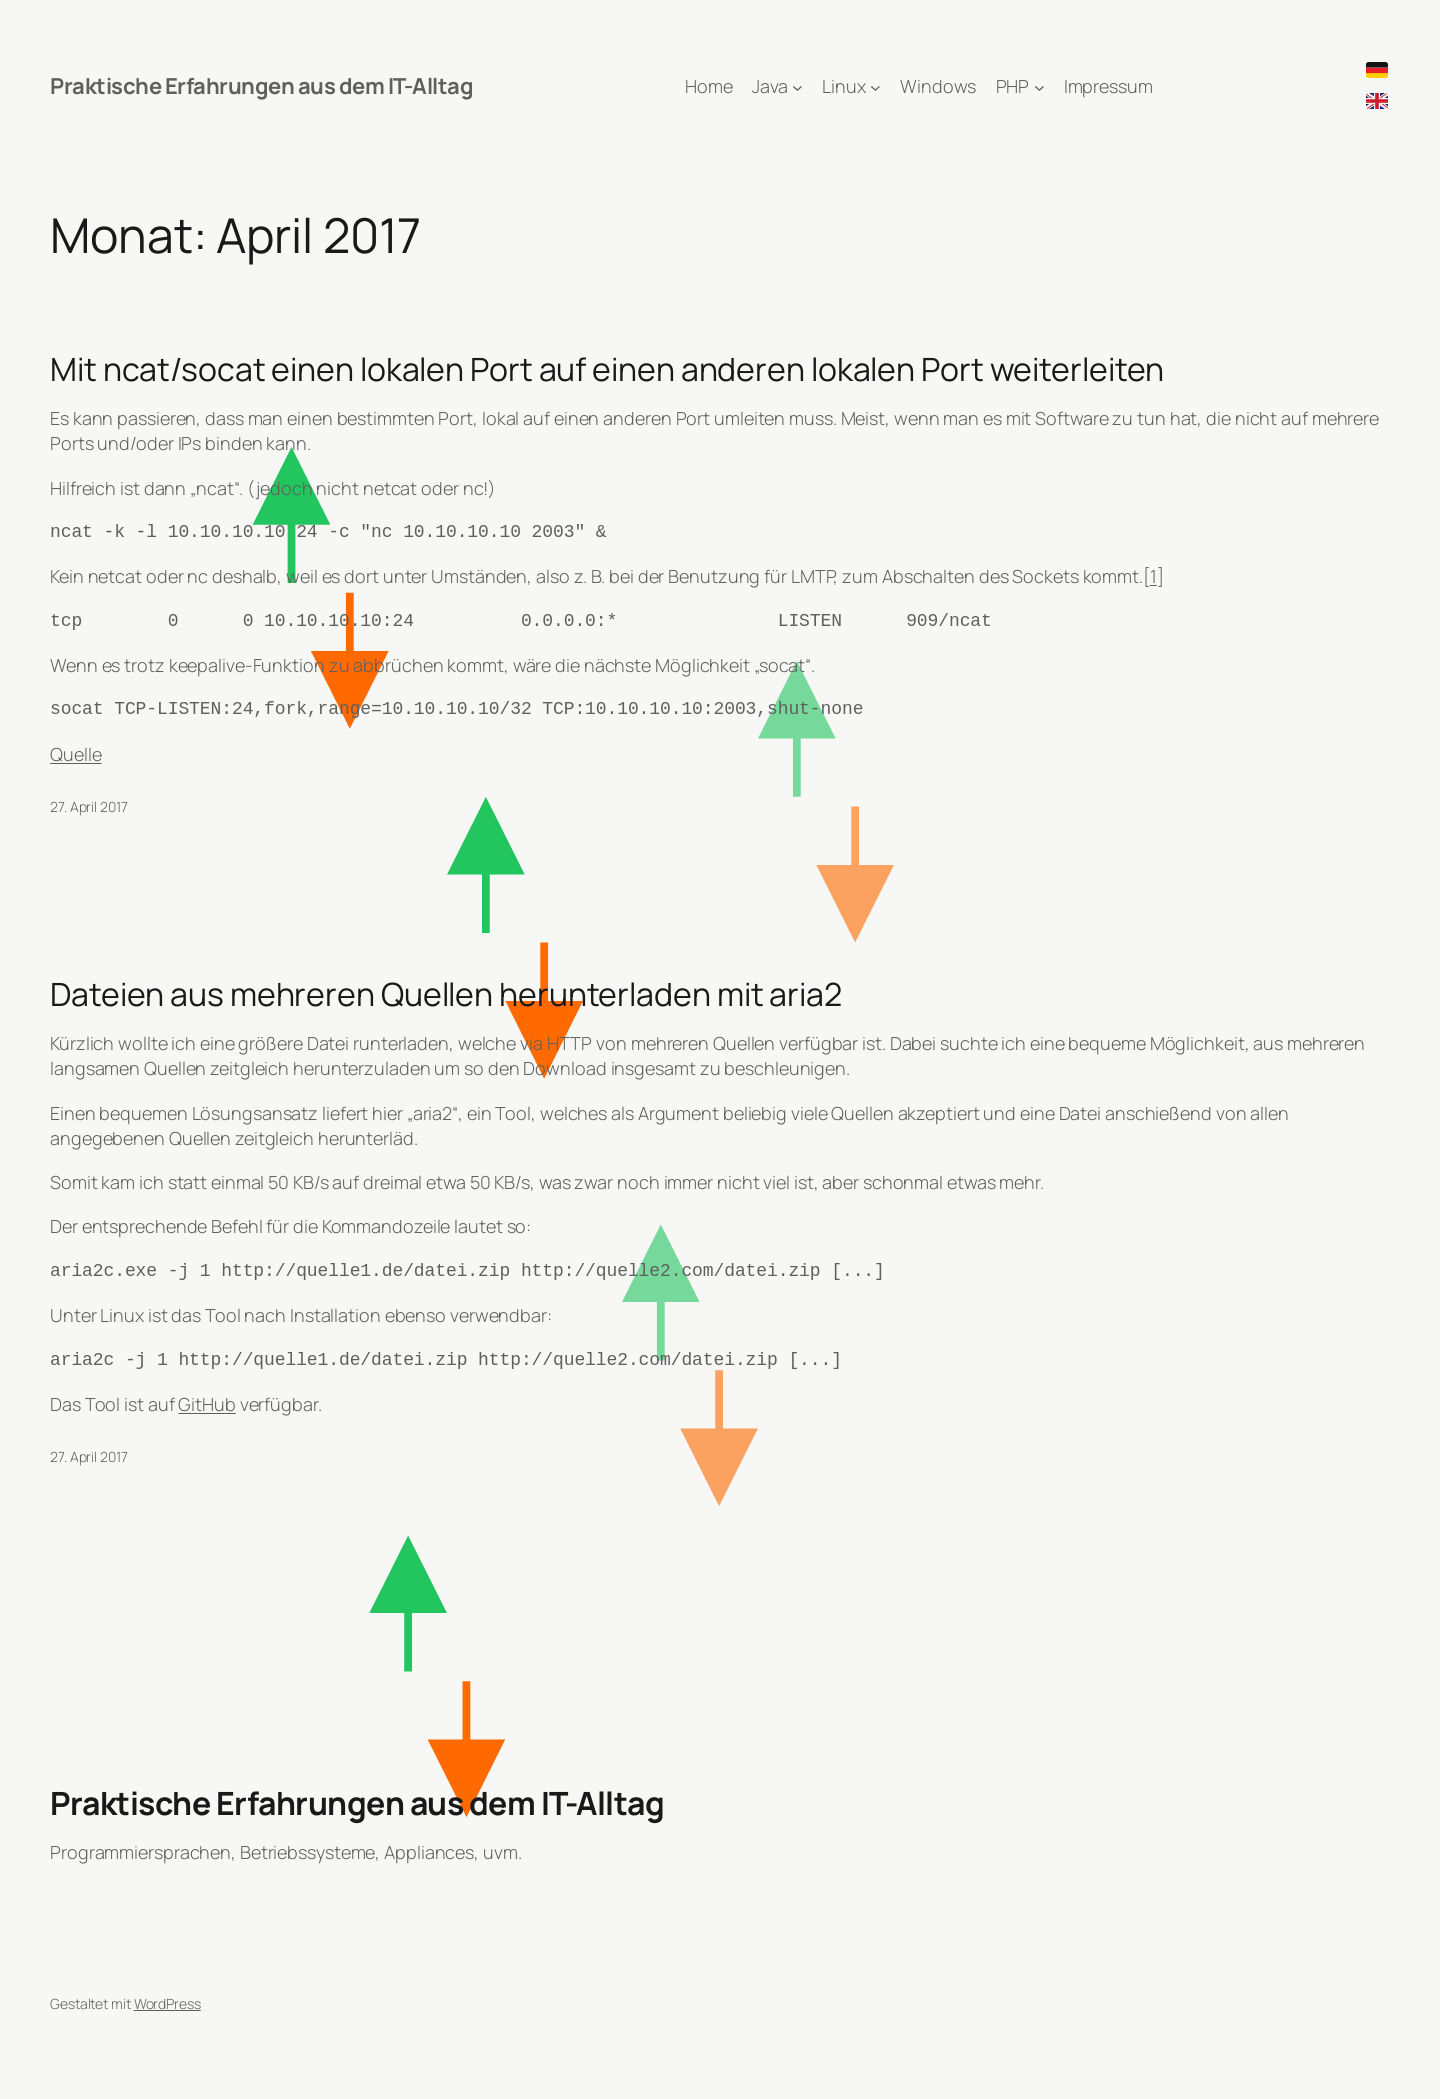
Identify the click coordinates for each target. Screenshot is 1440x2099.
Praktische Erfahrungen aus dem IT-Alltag (261, 86)
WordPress (167, 2003)
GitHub (206, 1404)
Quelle (75, 754)
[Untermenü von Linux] (875, 86)
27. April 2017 (89, 806)
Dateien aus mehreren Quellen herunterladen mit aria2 (446, 994)
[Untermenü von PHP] (1039, 86)
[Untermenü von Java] (797, 86)
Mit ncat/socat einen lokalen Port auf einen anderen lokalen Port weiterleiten (607, 369)
